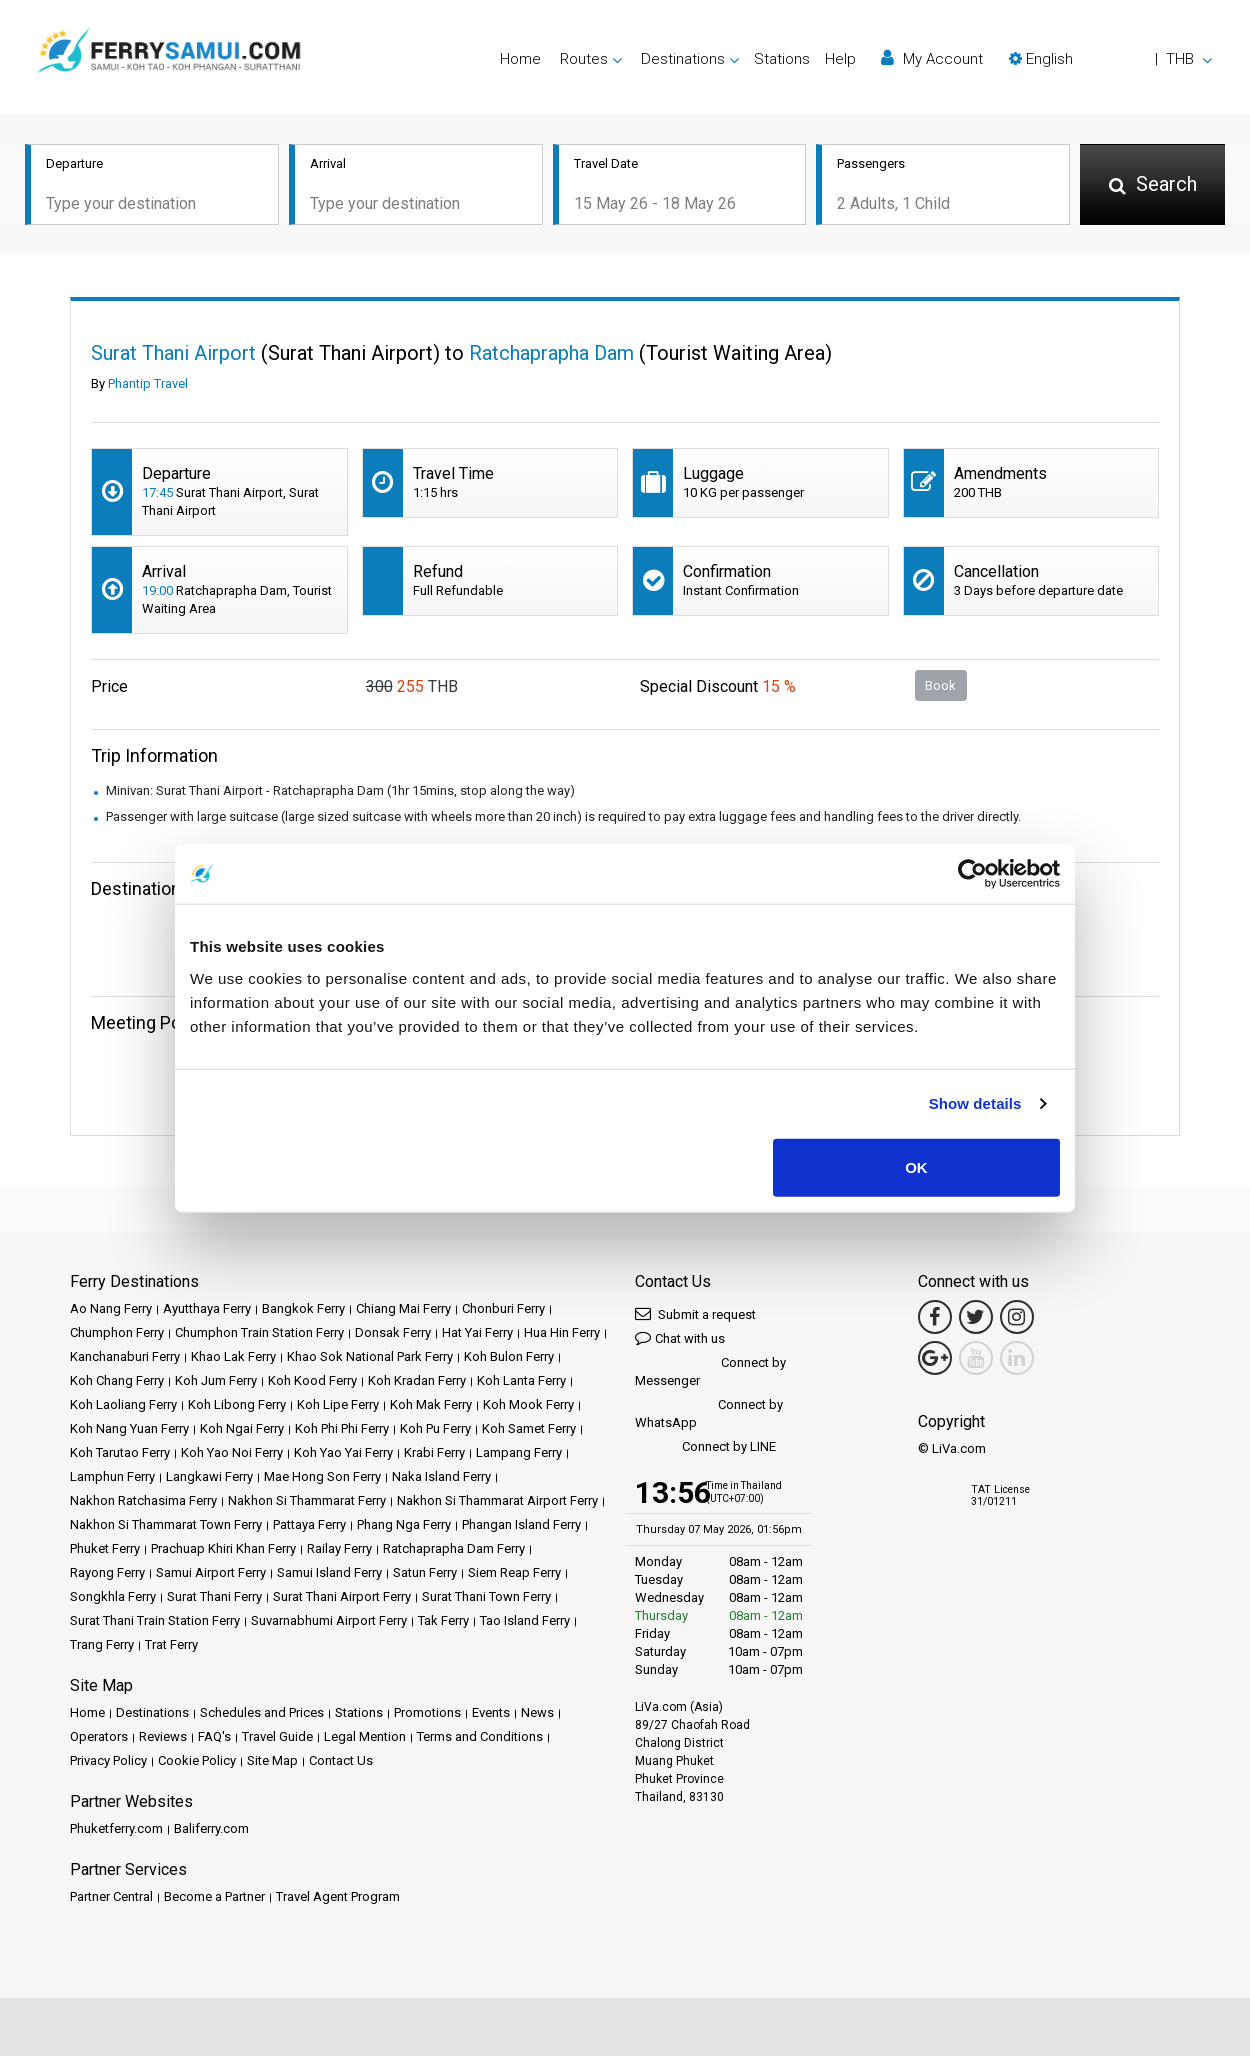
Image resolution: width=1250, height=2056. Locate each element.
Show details (975, 1103)
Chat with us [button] (680, 1337)
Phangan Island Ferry (521, 1524)
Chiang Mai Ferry (403, 1308)
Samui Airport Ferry (211, 1572)
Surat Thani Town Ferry (486, 1596)
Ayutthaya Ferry (207, 1308)
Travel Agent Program (338, 1896)
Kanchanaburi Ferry (125, 1356)
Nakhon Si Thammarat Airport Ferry (497, 1500)
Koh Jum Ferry (216, 1380)
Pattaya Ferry (309, 1524)
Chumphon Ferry (117, 1332)
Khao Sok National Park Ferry (370, 1356)
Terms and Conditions (480, 1736)
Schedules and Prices (262, 1712)
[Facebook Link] (935, 1317)
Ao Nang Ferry (111, 1308)
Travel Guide (277, 1736)
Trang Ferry (102, 1644)
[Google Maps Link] (935, 1358)
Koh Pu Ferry (435, 1428)
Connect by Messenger (710, 1371)
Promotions (427, 1712)
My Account (932, 58)
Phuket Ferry (105, 1548)
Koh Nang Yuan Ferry (129, 1428)
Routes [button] (584, 59)
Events (491, 1712)
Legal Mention (365, 1736)
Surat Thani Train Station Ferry (155, 1620)
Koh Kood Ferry (312, 1380)
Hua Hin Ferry (562, 1332)
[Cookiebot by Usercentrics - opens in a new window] (972, 874)
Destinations (152, 1712)
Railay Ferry (339, 1548)
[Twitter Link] (976, 1317)
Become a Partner (214, 1896)
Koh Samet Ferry (529, 1428)
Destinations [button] (683, 59)
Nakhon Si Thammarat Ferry (307, 1500)
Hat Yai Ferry (477, 1332)
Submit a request (695, 1313)
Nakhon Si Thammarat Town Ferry (166, 1524)
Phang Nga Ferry (404, 1524)
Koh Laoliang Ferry (123, 1404)
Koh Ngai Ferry (242, 1428)
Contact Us (341, 1760)
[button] (1110, 59)
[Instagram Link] (1017, 1317)
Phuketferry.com (116, 1828)
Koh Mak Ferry (431, 1404)
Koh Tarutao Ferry (120, 1452)
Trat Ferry (171, 1644)
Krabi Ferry (434, 1452)
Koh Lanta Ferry (521, 1380)
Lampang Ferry (519, 1452)
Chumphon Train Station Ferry (259, 1332)
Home (520, 59)
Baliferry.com (211, 1828)
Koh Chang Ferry (117, 1380)
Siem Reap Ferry (514, 1572)
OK (916, 1166)
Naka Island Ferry (441, 1476)
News (537, 1712)
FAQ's (214, 1736)
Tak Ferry (443, 1620)
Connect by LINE (705, 1447)
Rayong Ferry (107, 1572)
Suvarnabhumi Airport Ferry (329, 1620)
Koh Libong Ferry (237, 1404)
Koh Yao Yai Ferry (343, 1452)
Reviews (163, 1736)
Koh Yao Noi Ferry (232, 1452)
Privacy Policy (108, 1760)
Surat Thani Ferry (214, 1596)
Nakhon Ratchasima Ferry (143, 1500)
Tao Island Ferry (525, 1620)
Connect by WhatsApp (709, 1413)
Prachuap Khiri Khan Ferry (223, 1548)
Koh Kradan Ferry (417, 1380)
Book (940, 685)
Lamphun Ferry (112, 1476)
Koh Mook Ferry (528, 1404)
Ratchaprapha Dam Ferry (454, 1548)
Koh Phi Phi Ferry (342, 1428)
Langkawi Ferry (209, 1476)
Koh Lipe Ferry (338, 1404)
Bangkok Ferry (303, 1308)
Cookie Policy (197, 1760)
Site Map (272, 1760)
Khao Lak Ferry (233, 1356)
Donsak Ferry (393, 1332)
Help (840, 59)
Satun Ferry (425, 1572)
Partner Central (111, 1896)
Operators (99, 1736)
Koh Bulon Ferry (509, 1356)
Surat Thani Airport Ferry (342, 1596)
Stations (782, 59)
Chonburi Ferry (503, 1308)
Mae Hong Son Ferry (322, 1476)
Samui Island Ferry (329, 1572)
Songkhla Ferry (113, 1596)
